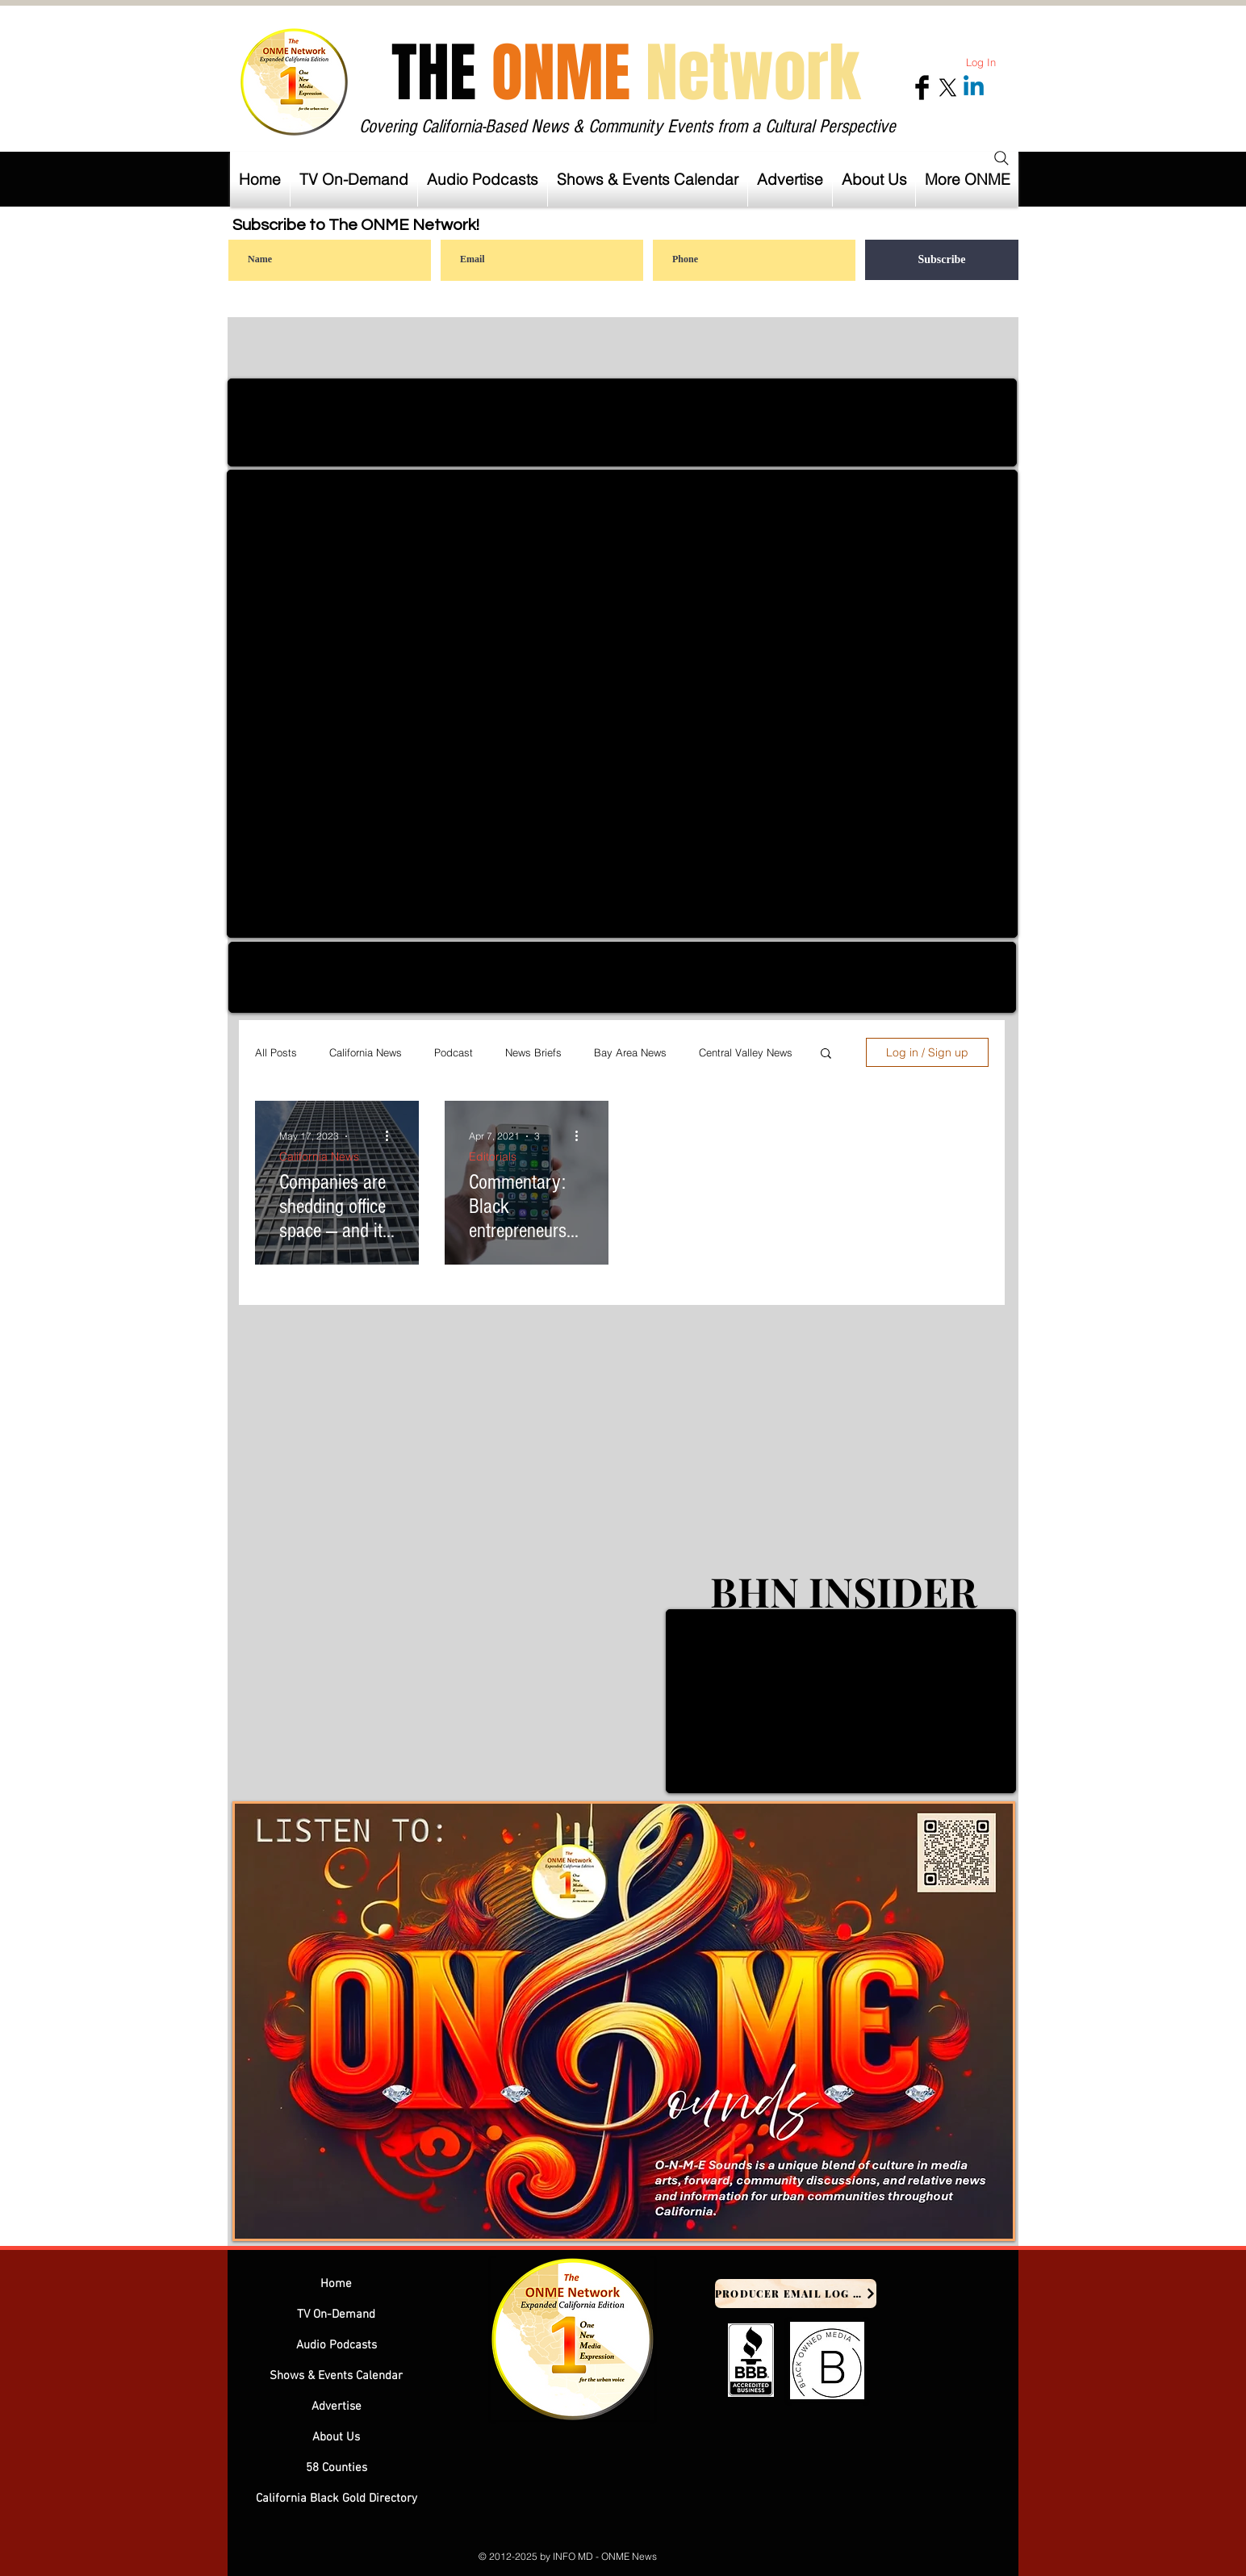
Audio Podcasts (336, 2345)
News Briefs (533, 1052)
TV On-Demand (336, 2314)
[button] (790, 179)
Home (336, 2284)
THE (625, 73)
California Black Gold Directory (336, 2498)
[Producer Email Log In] (795, 2293)
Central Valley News (745, 1052)
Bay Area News (630, 1052)
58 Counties (336, 2468)
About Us (336, 2437)
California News (365, 1052)
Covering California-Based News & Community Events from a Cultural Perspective (627, 126)
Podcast (453, 1052)
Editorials (492, 1157)
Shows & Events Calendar (336, 2376)
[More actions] (392, 1136)
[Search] (1001, 158)
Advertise (337, 2406)
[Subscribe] (941, 260)
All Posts (276, 1052)
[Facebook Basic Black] (921, 87)
